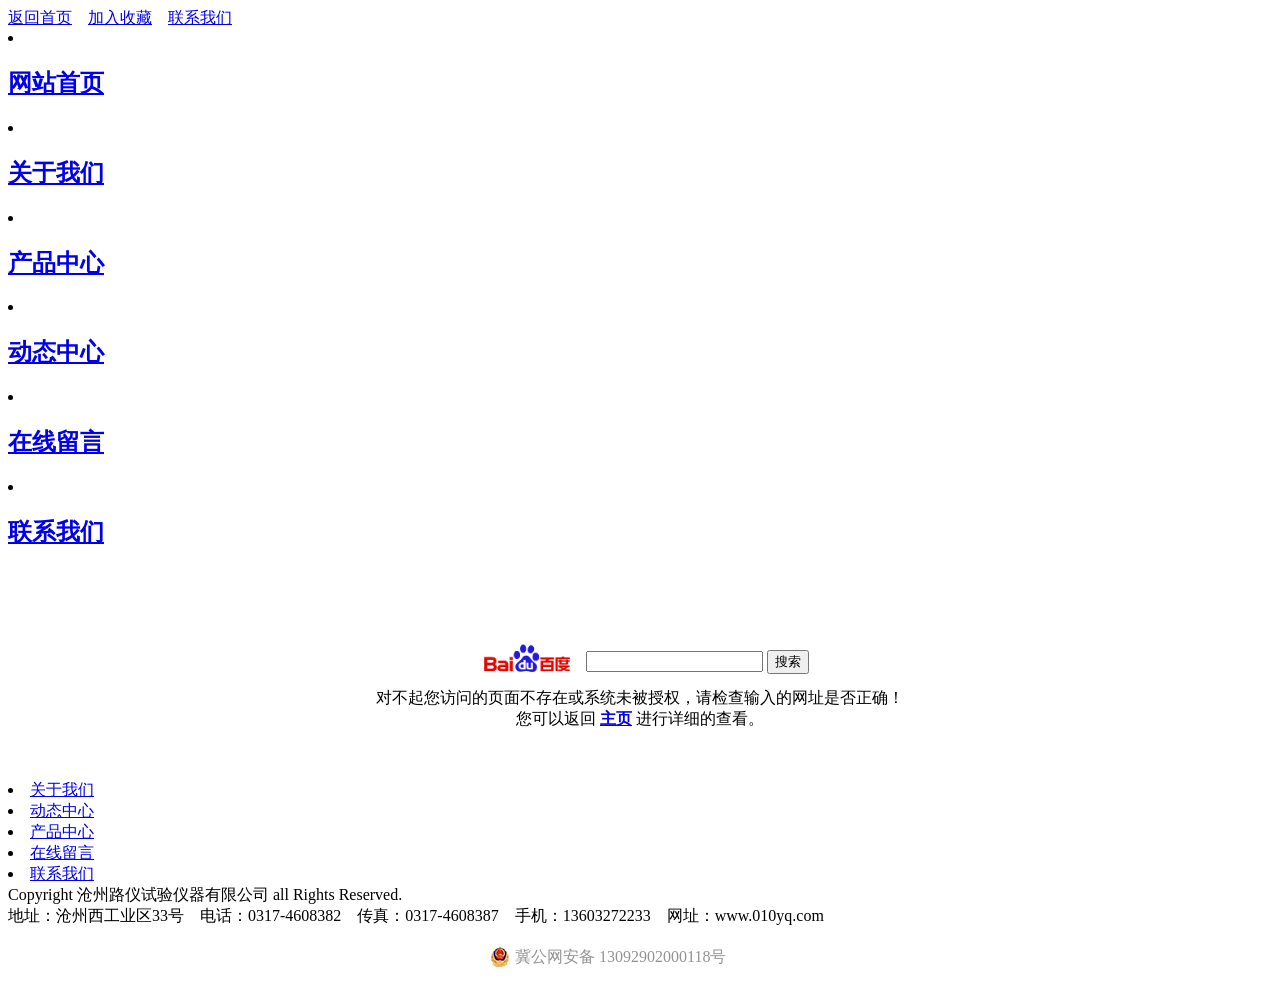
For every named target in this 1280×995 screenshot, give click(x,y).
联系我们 (200, 17)
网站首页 (56, 83)
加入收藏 (120, 17)
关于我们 (56, 173)
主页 (616, 718)
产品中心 (56, 263)
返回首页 (40, 17)
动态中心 (56, 352)
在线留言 (56, 442)
